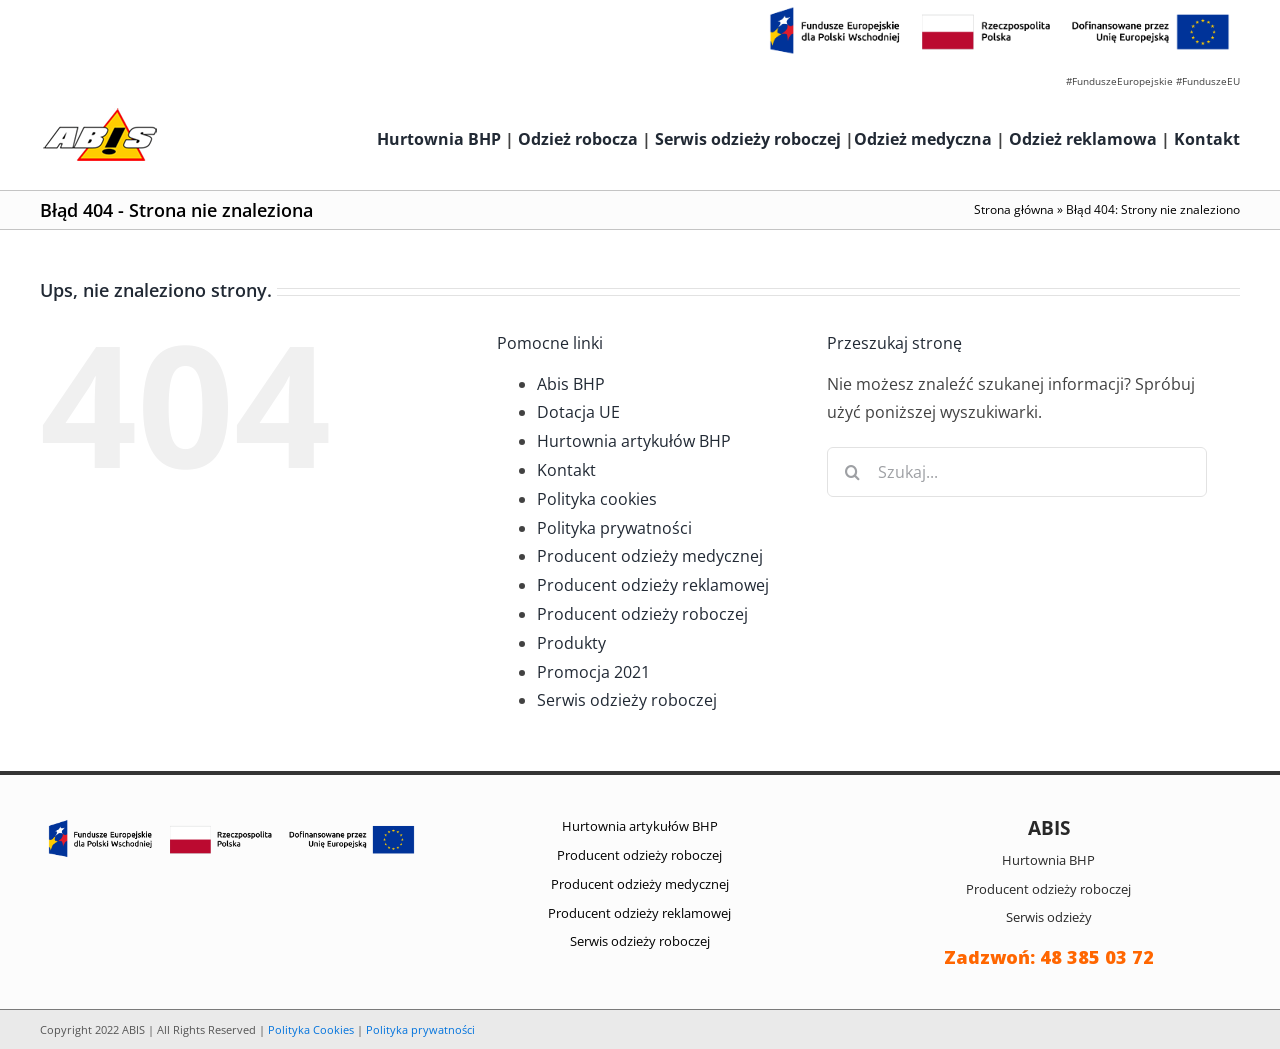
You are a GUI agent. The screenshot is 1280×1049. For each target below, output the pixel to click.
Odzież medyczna (923, 139)
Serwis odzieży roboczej (748, 139)
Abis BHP (571, 384)
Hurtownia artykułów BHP (634, 441)
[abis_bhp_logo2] (100, 113)
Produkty (571, 643)
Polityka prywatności (614, 528)
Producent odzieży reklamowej (653, 585)
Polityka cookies (597, 499)
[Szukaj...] (1017, 472)
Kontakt (1207, 139)
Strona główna (1014, 209)
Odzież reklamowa (1083, 139)
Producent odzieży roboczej (642, 614)
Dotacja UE (578, 412)
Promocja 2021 (593, 672)
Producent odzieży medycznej (650, 556)
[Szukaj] (852, 472)
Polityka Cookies (311, 1029)
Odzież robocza (578, 139)
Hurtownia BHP (439, 139)
